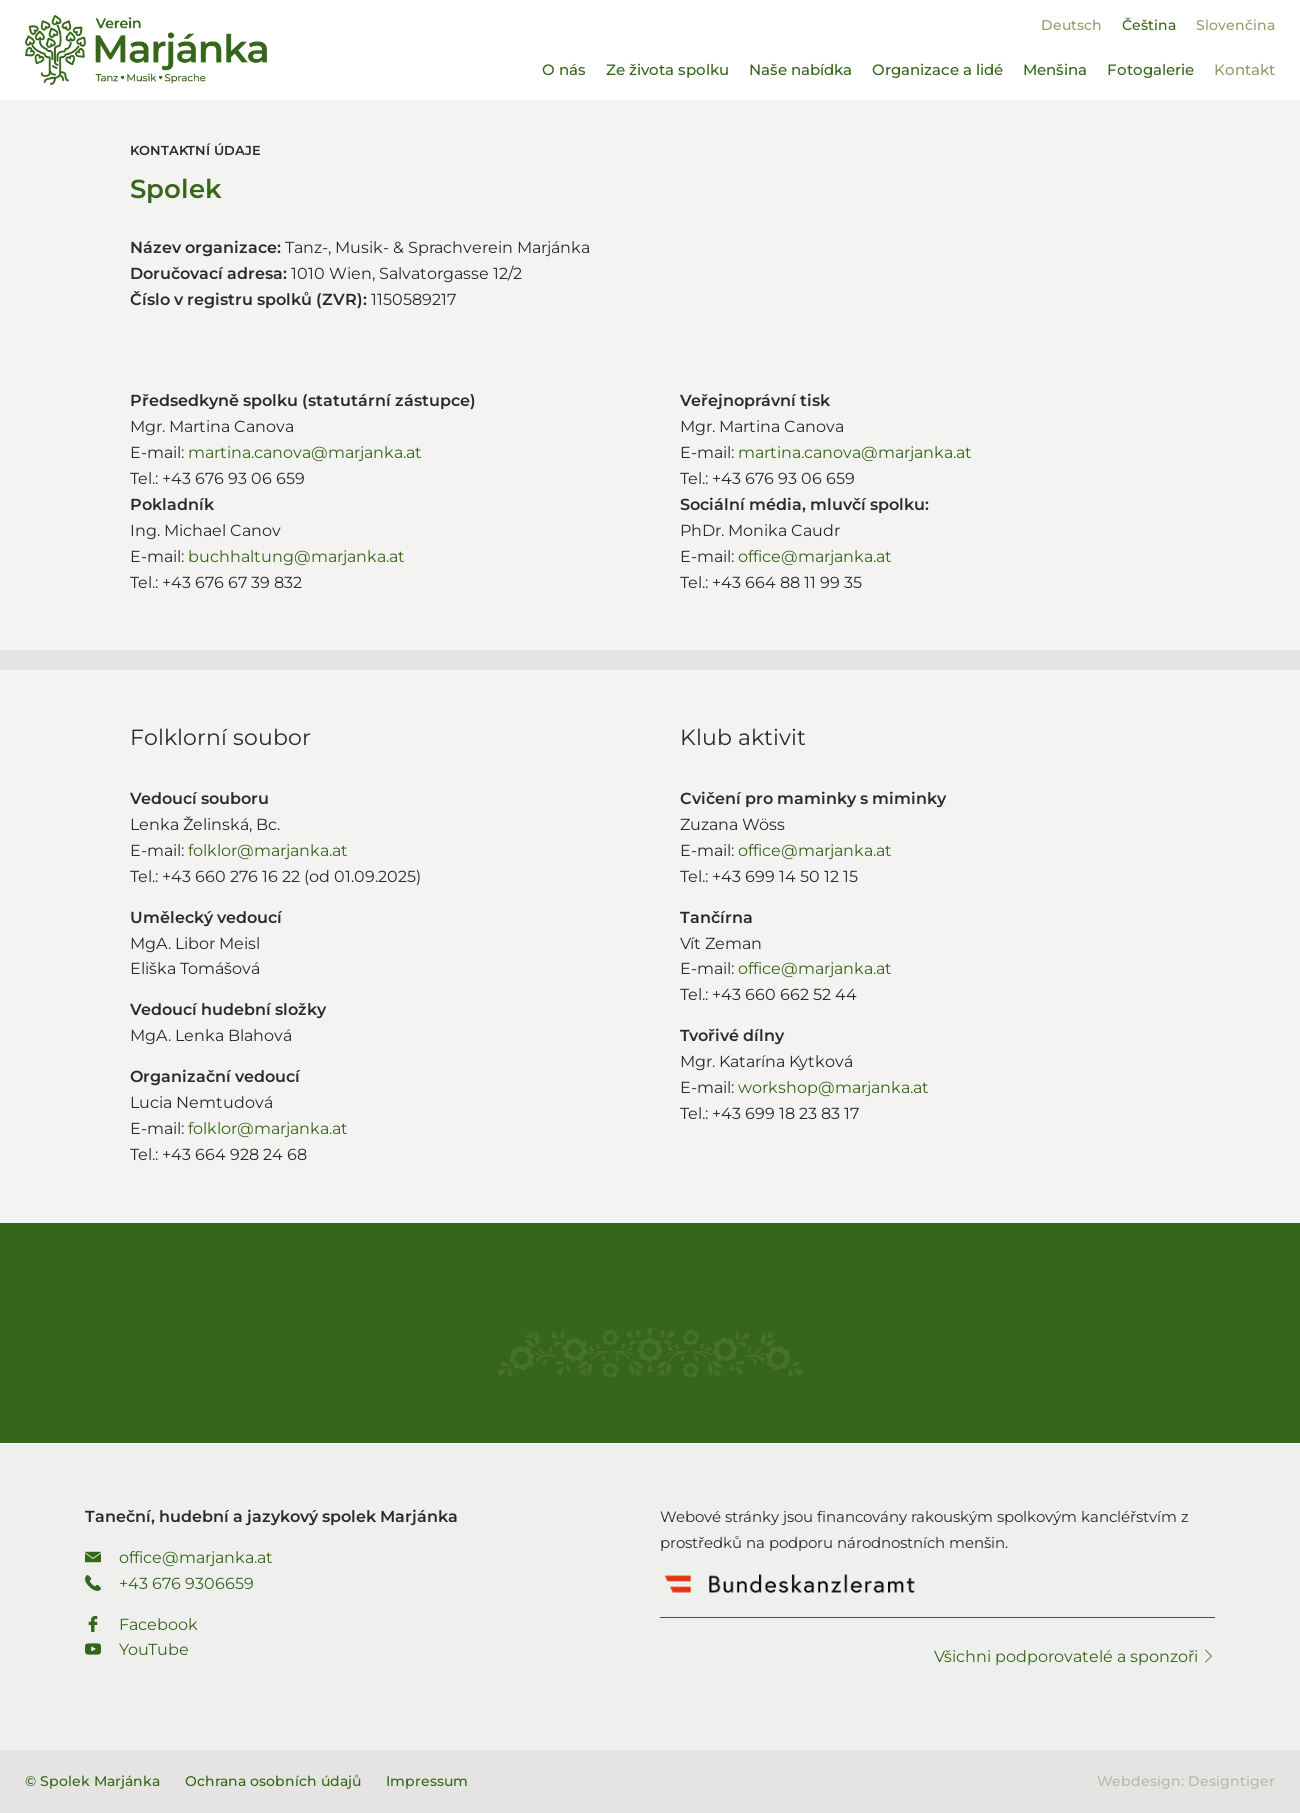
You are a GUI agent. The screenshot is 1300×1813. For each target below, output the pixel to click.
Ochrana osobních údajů (273, 1781)
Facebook (141, 1624)
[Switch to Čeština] (1149, 25)
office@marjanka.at (815, 556)
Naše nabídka (800, 69)
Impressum (427, 1781)
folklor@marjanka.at (268, 850)
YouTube (137, 1649)
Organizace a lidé (937, 69)
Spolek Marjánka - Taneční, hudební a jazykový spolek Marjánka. (146, 50)
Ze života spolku (667, 69)
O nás (564, 69)
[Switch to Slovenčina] (1235, 25)
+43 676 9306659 (169, 1583)
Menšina (1055, 69)
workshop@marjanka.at (833, 1087)
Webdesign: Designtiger (1186, 1781)
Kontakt (1244, 69)
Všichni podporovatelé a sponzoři (1074, 1656)
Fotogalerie (1150, 69)
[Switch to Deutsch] (1071, 25)
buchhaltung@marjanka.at (296, 556)
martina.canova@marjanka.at (305, 452)
